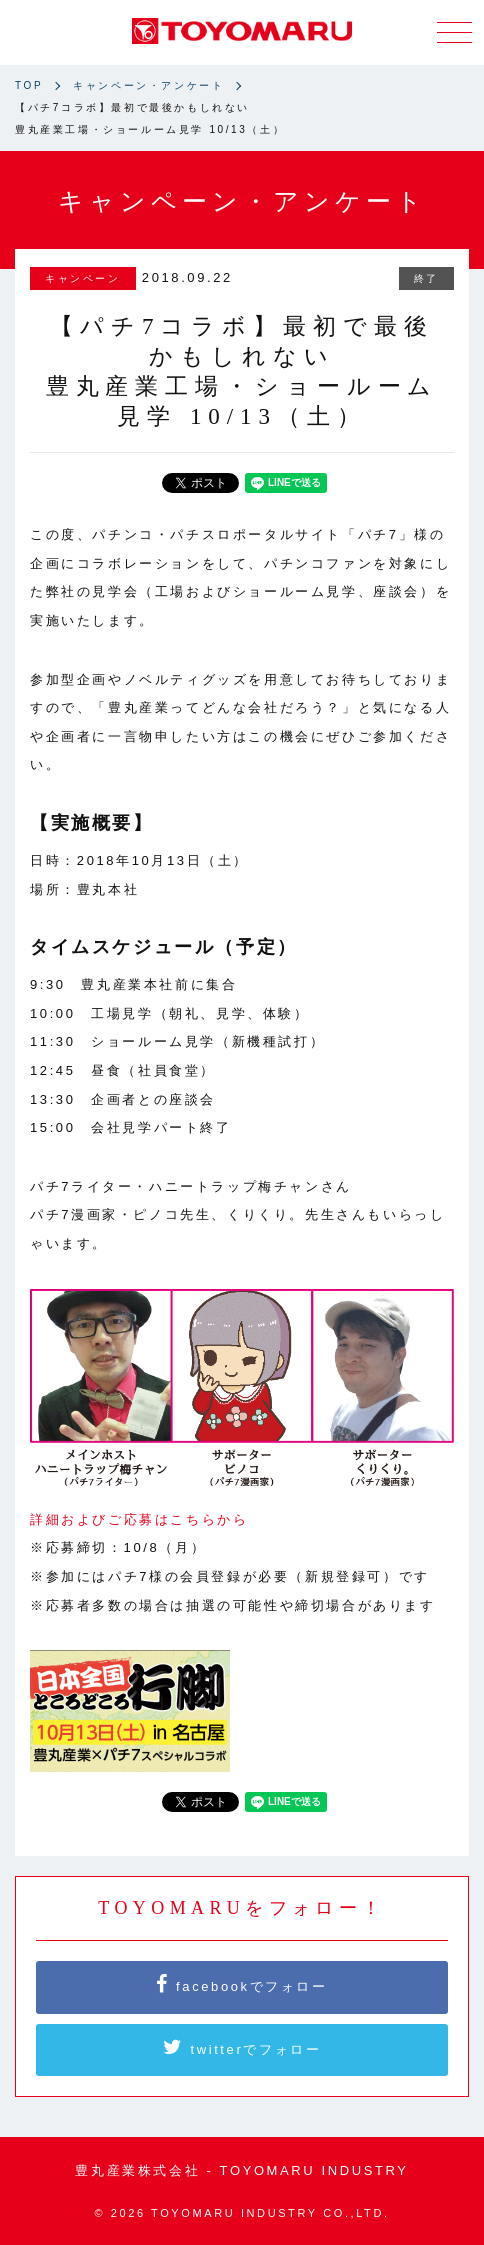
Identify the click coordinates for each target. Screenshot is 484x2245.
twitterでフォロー (242, 2047)
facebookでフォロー (241, 1984)
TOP (29, 85)
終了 (426, 278)
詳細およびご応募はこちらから (139, 1519)
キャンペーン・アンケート (148, 85)
